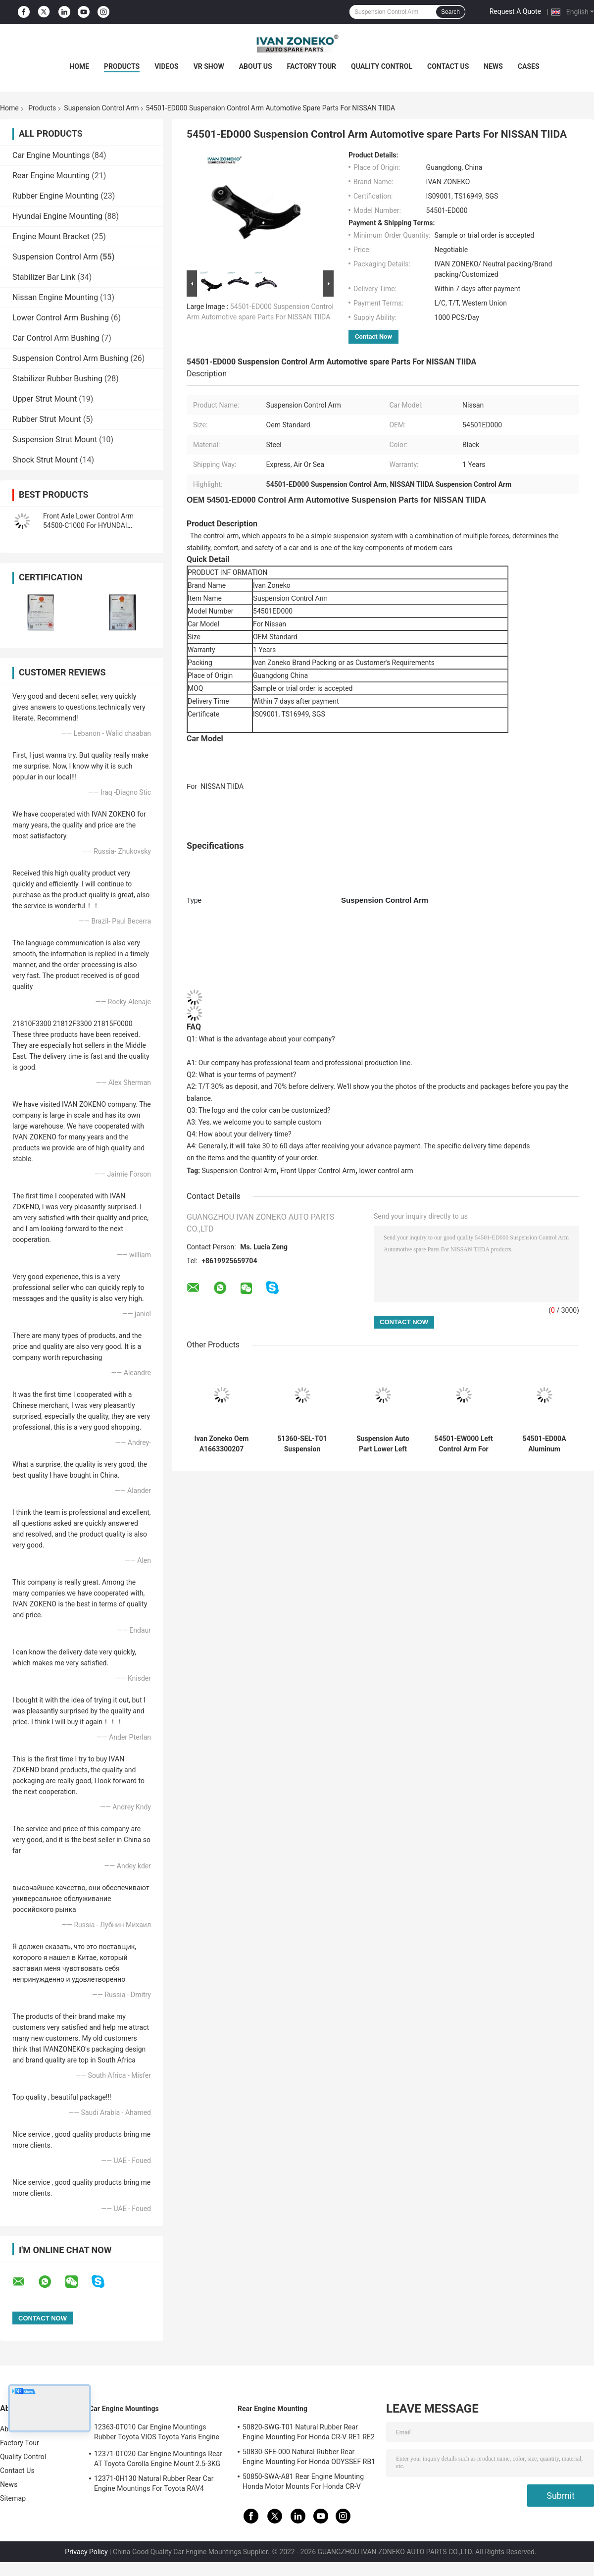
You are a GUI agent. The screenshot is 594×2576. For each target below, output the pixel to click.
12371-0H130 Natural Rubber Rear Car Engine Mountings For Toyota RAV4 (154, 2483)
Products (122, 66)
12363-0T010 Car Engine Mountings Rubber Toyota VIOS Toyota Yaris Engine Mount (156, 2433)
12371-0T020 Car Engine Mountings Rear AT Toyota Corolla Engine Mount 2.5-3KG (158, 2459)
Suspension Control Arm (101, 108)
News (493, 66)
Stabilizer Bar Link (43, 277)
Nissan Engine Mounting (55, 297)
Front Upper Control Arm (317, 1171)
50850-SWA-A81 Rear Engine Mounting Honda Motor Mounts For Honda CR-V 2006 (303, 2483)
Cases (529, 66)
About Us (255, 66)
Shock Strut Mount (45, 459)
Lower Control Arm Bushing (60, 317)
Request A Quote (515, 11)
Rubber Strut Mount (46, 419)
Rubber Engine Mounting (55, 196)
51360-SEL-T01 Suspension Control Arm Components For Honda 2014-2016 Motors (302, 1444)
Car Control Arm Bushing (55, 338)
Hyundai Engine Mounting (57, 216)
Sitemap (13, 2498)
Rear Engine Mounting (51, 175)
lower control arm (386, 1171)
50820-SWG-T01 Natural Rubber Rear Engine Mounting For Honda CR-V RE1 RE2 (309, 2432)
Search (450, 11)
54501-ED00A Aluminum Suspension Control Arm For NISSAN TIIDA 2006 (544, 1444)
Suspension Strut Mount (54, 439)
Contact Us (448, 66)
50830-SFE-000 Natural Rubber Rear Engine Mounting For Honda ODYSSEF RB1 (309, 2457)
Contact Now (373, 336)
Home (79, 66)
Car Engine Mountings (51, 155)
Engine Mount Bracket (51, 236)
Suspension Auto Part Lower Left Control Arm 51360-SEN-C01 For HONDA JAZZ (383, 1444)
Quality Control (381, 66)
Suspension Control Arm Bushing (70, 358)
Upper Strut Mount (44, 399)
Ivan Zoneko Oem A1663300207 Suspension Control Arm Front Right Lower (221, 1444)
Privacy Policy (86, 2552)
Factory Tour (312, 66)
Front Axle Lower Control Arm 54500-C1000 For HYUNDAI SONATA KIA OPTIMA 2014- (88, 525)
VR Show (209, 66)
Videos (166, 66)
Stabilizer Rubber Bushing (57, 378)
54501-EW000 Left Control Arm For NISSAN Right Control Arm (463, 1444)
